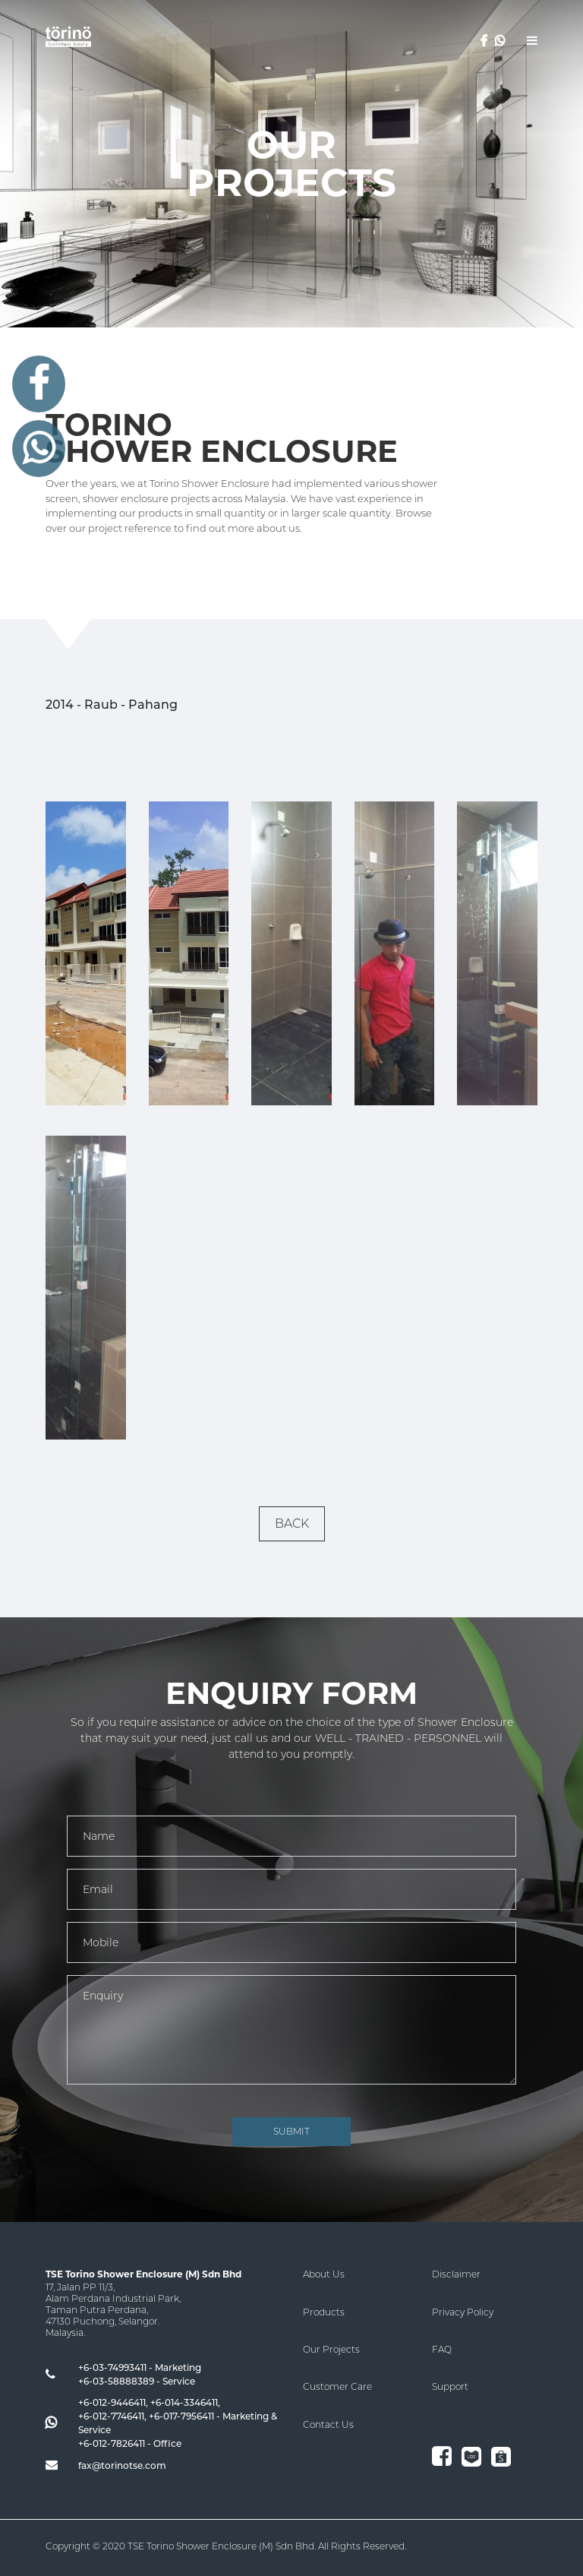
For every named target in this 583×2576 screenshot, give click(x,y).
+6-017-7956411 (181, 2416)
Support (450, 2386)
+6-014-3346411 (184, 2402)
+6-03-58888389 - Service (136, 2381)
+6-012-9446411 (112, 2402)
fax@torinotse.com (122, 2465)
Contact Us (328, 2424)
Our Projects (331, 2349)
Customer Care (337, 2386)
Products (324, 2312)
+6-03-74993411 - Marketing (139, 2367)
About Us (324, 2274)
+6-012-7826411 (111, 2443)
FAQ (442, 2349)
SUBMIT (291, 2131)
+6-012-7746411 (111, 2416)
